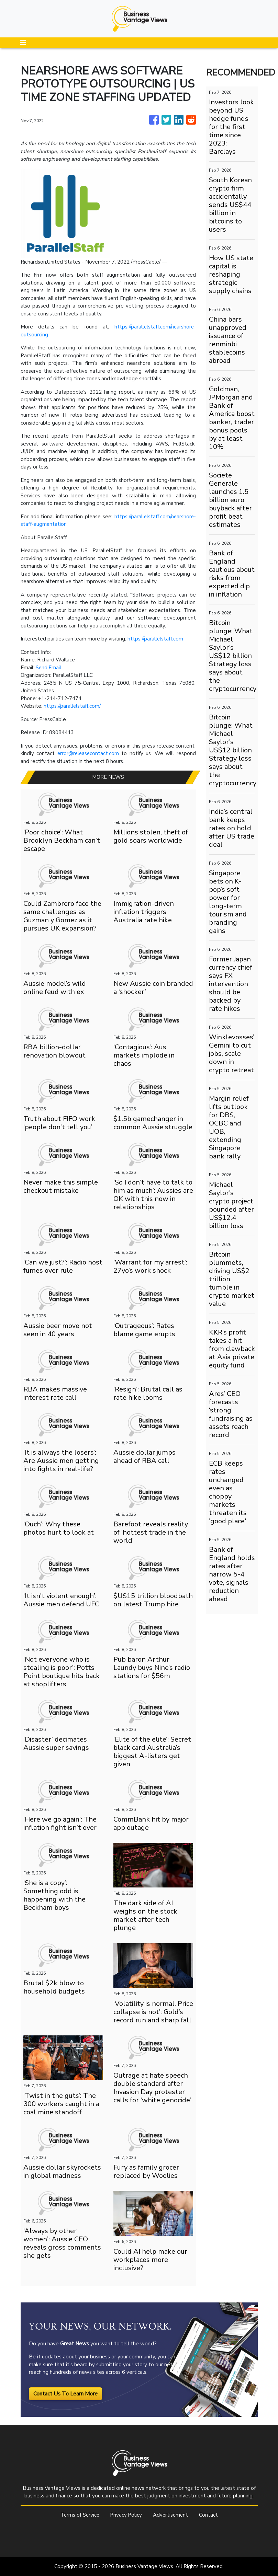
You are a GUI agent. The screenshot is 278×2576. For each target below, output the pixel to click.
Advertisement (171, 2514)
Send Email (49, 667)
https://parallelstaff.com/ (72, 706)
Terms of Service (79, 2514)
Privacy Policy (126, 2514)
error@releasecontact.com (88, 753)
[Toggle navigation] (23, 42)
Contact (209, 2514)
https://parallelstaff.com (155, 638)
